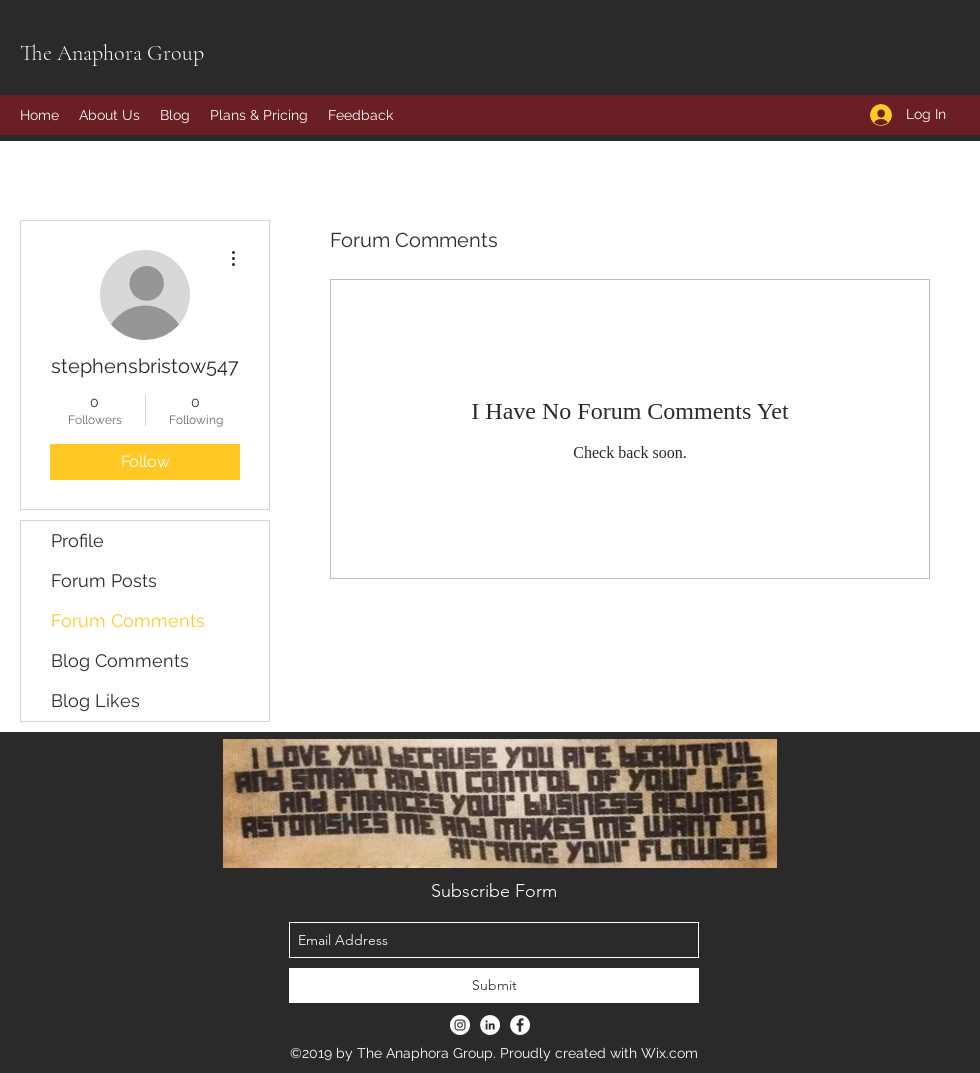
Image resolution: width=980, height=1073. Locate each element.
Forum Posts (104, 580)
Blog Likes (95, 700)
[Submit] (494, 985)
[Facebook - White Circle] (520, 1025)
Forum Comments (128, 620)
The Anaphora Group (112, 53)
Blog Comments (120, 660)
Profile (77, 540)
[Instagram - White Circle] (460, 1025)
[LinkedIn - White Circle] (490, 1025)
